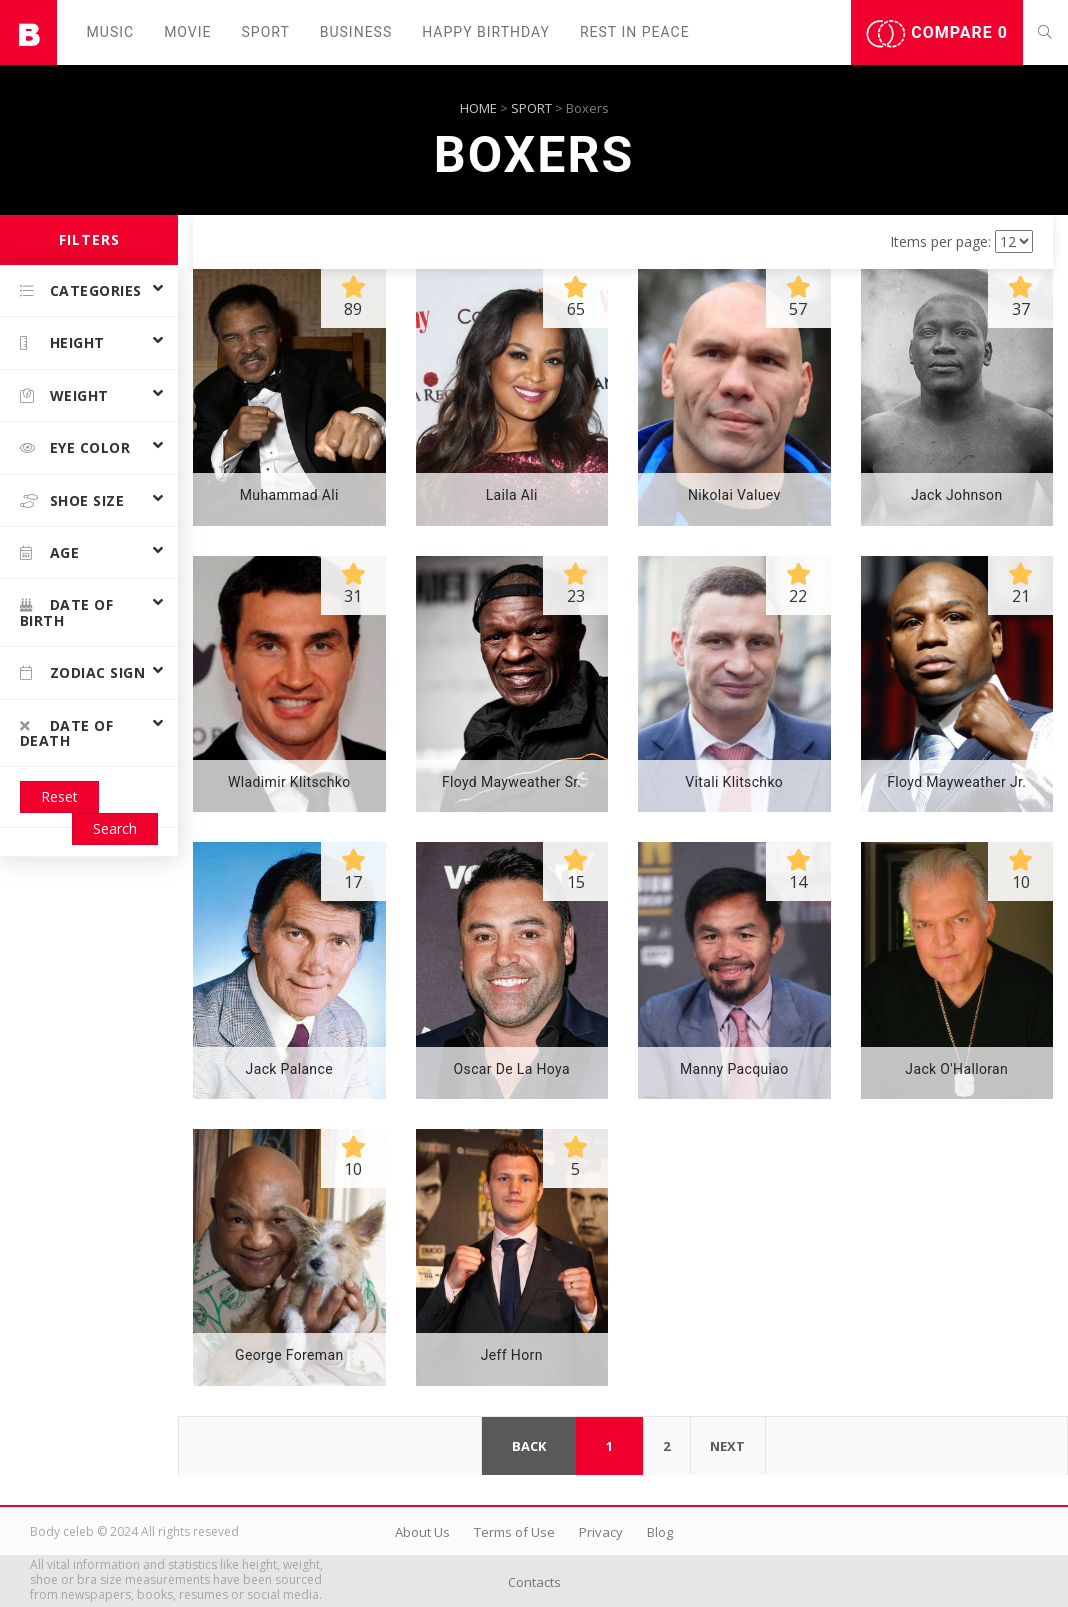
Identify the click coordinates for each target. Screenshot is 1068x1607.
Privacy (601, 1532)
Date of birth (66, 612)
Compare (937, 34)
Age (49, 552)
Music (111, 32)
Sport (266, 32)
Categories (81, 290)
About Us (422, 1532)
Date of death (66, 733)
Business (356, 32)
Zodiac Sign (82, 672)
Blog (660, 1532)
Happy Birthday (486, 32)
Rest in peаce (635, 32)
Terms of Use (514, 1532)
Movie (187, 32)
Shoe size (72, 500)
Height (62, 342)
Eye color (75, 447)
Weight (64, 395)
